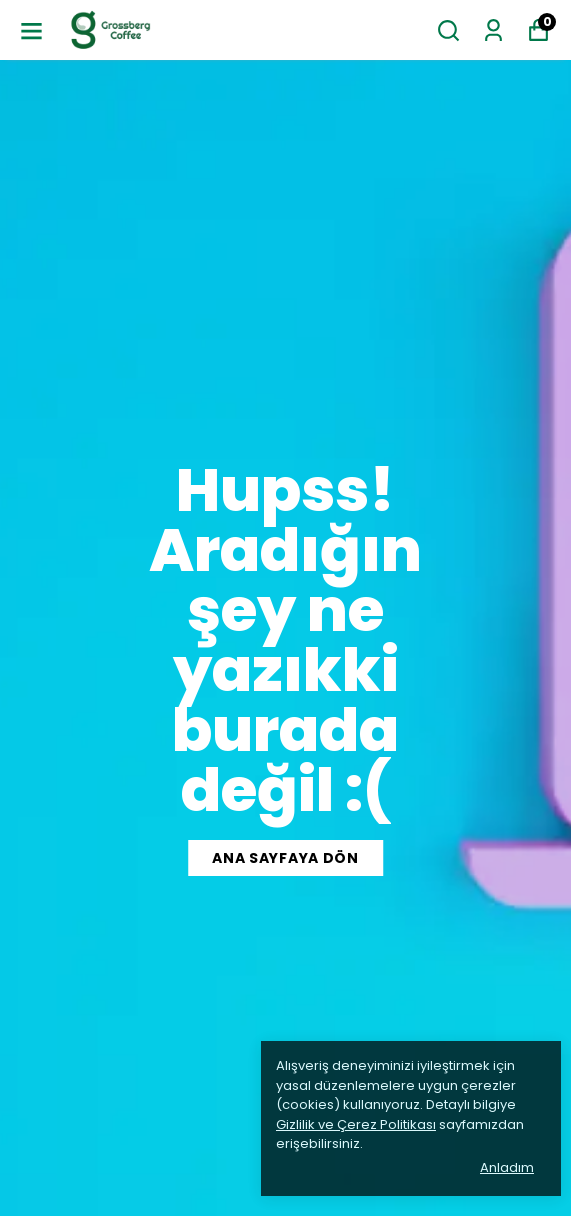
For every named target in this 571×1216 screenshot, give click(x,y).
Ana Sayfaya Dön (285, 858)
